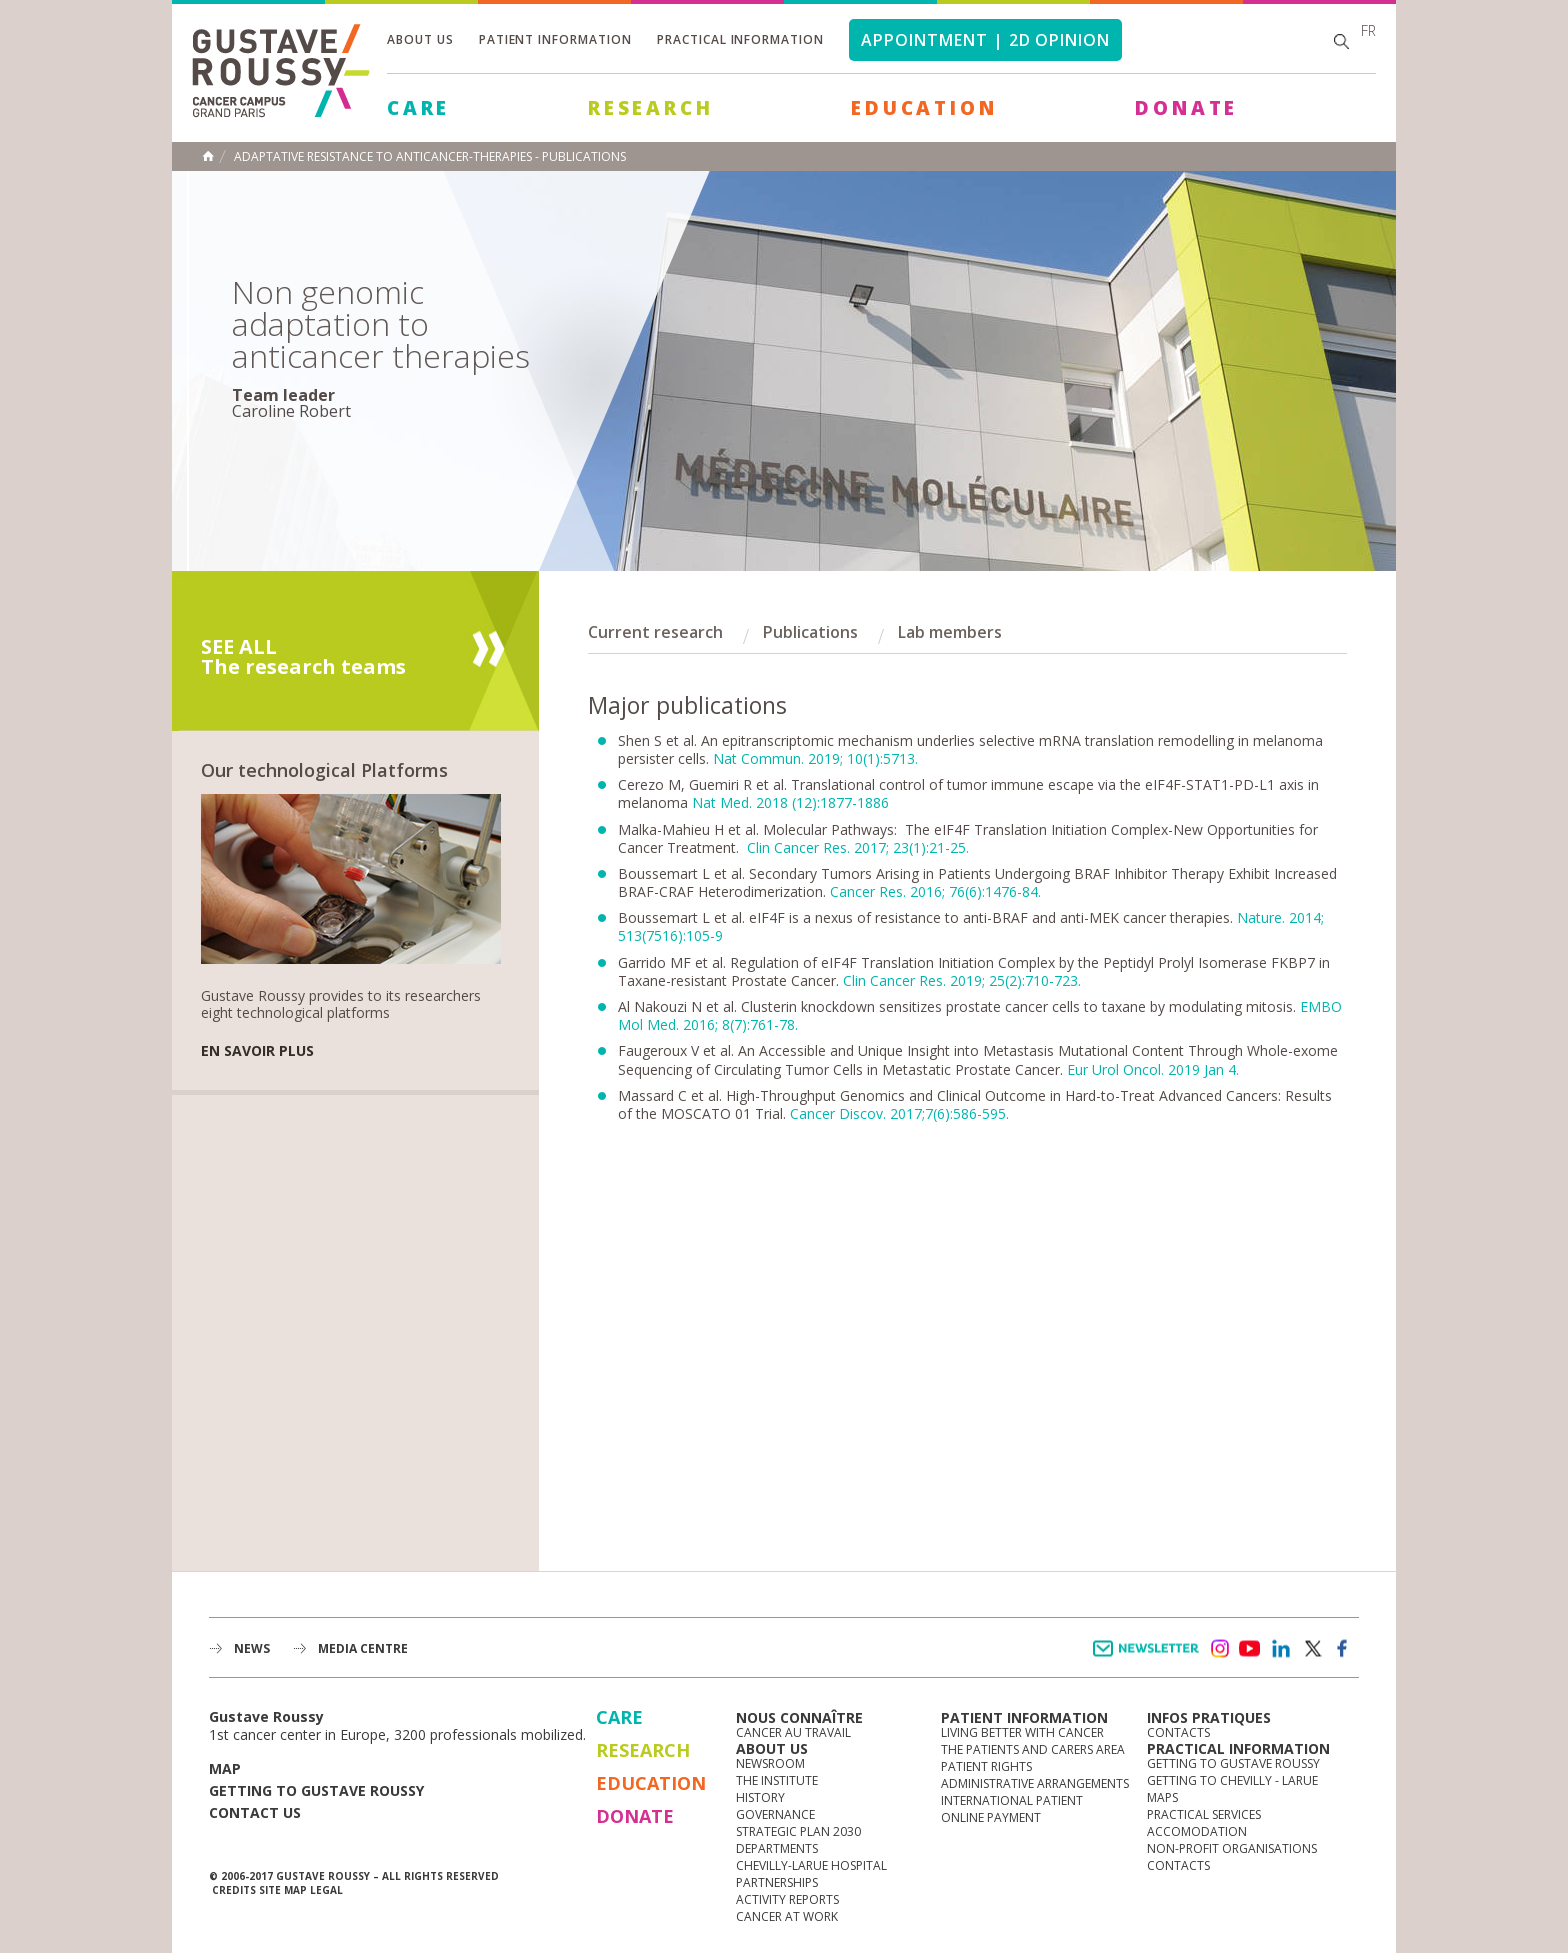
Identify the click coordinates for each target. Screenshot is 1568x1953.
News (252, 1648)
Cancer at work (787, 1916)
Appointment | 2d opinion (985, 40)
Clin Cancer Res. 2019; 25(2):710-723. (962, 980)
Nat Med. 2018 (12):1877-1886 (790, 802)
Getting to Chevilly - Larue (1232, 1780)
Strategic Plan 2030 (798, 1831)
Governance (775, 1814)
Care (418, 108)
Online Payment (991, 1817)
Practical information (740, 39)
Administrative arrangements (1035, 1783)
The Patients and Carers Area (1033, 1749)
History (760, 1797)
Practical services (1204, 1814)
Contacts (1178, 1732)
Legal (326, 1890)
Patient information (555, 39)
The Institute (777, 1780)
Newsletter (1149, 1658)
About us (420, 39)
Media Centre (363, 1648)
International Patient (1012, 1800)
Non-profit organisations (1232, 1848)
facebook (1343, 1649)
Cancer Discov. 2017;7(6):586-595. (899, 1113)
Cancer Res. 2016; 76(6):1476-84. (935, 891)
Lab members (950, 632)
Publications (810, 632)
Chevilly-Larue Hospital (811, 1865)
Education (924, 108)
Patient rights (986, 1766)
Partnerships (777, 1882)
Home (208, 156)
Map (225, 1768)
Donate (1186, 108)
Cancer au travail (793, 1732)
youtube (1250, 1649)
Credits (234, 1890)
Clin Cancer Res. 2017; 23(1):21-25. (858, 847)
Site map (283, 1890)
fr (1368, 30)
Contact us (255, 1812)
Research (650, 108)
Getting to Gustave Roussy (316, 1790)
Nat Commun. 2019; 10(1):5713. (815, 758)
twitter (1312, 1649)
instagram (1219, 1649)
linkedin (1281, 1649)
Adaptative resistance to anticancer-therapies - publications (430, 157)
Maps (1162, 1797)
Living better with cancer (1022, 1732)
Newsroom (770, 1763)
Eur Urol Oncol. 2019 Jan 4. (1153, 1069)
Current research (655, 632)
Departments (777, 1848)
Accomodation (1197, 1831)
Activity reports (787, 1899)
